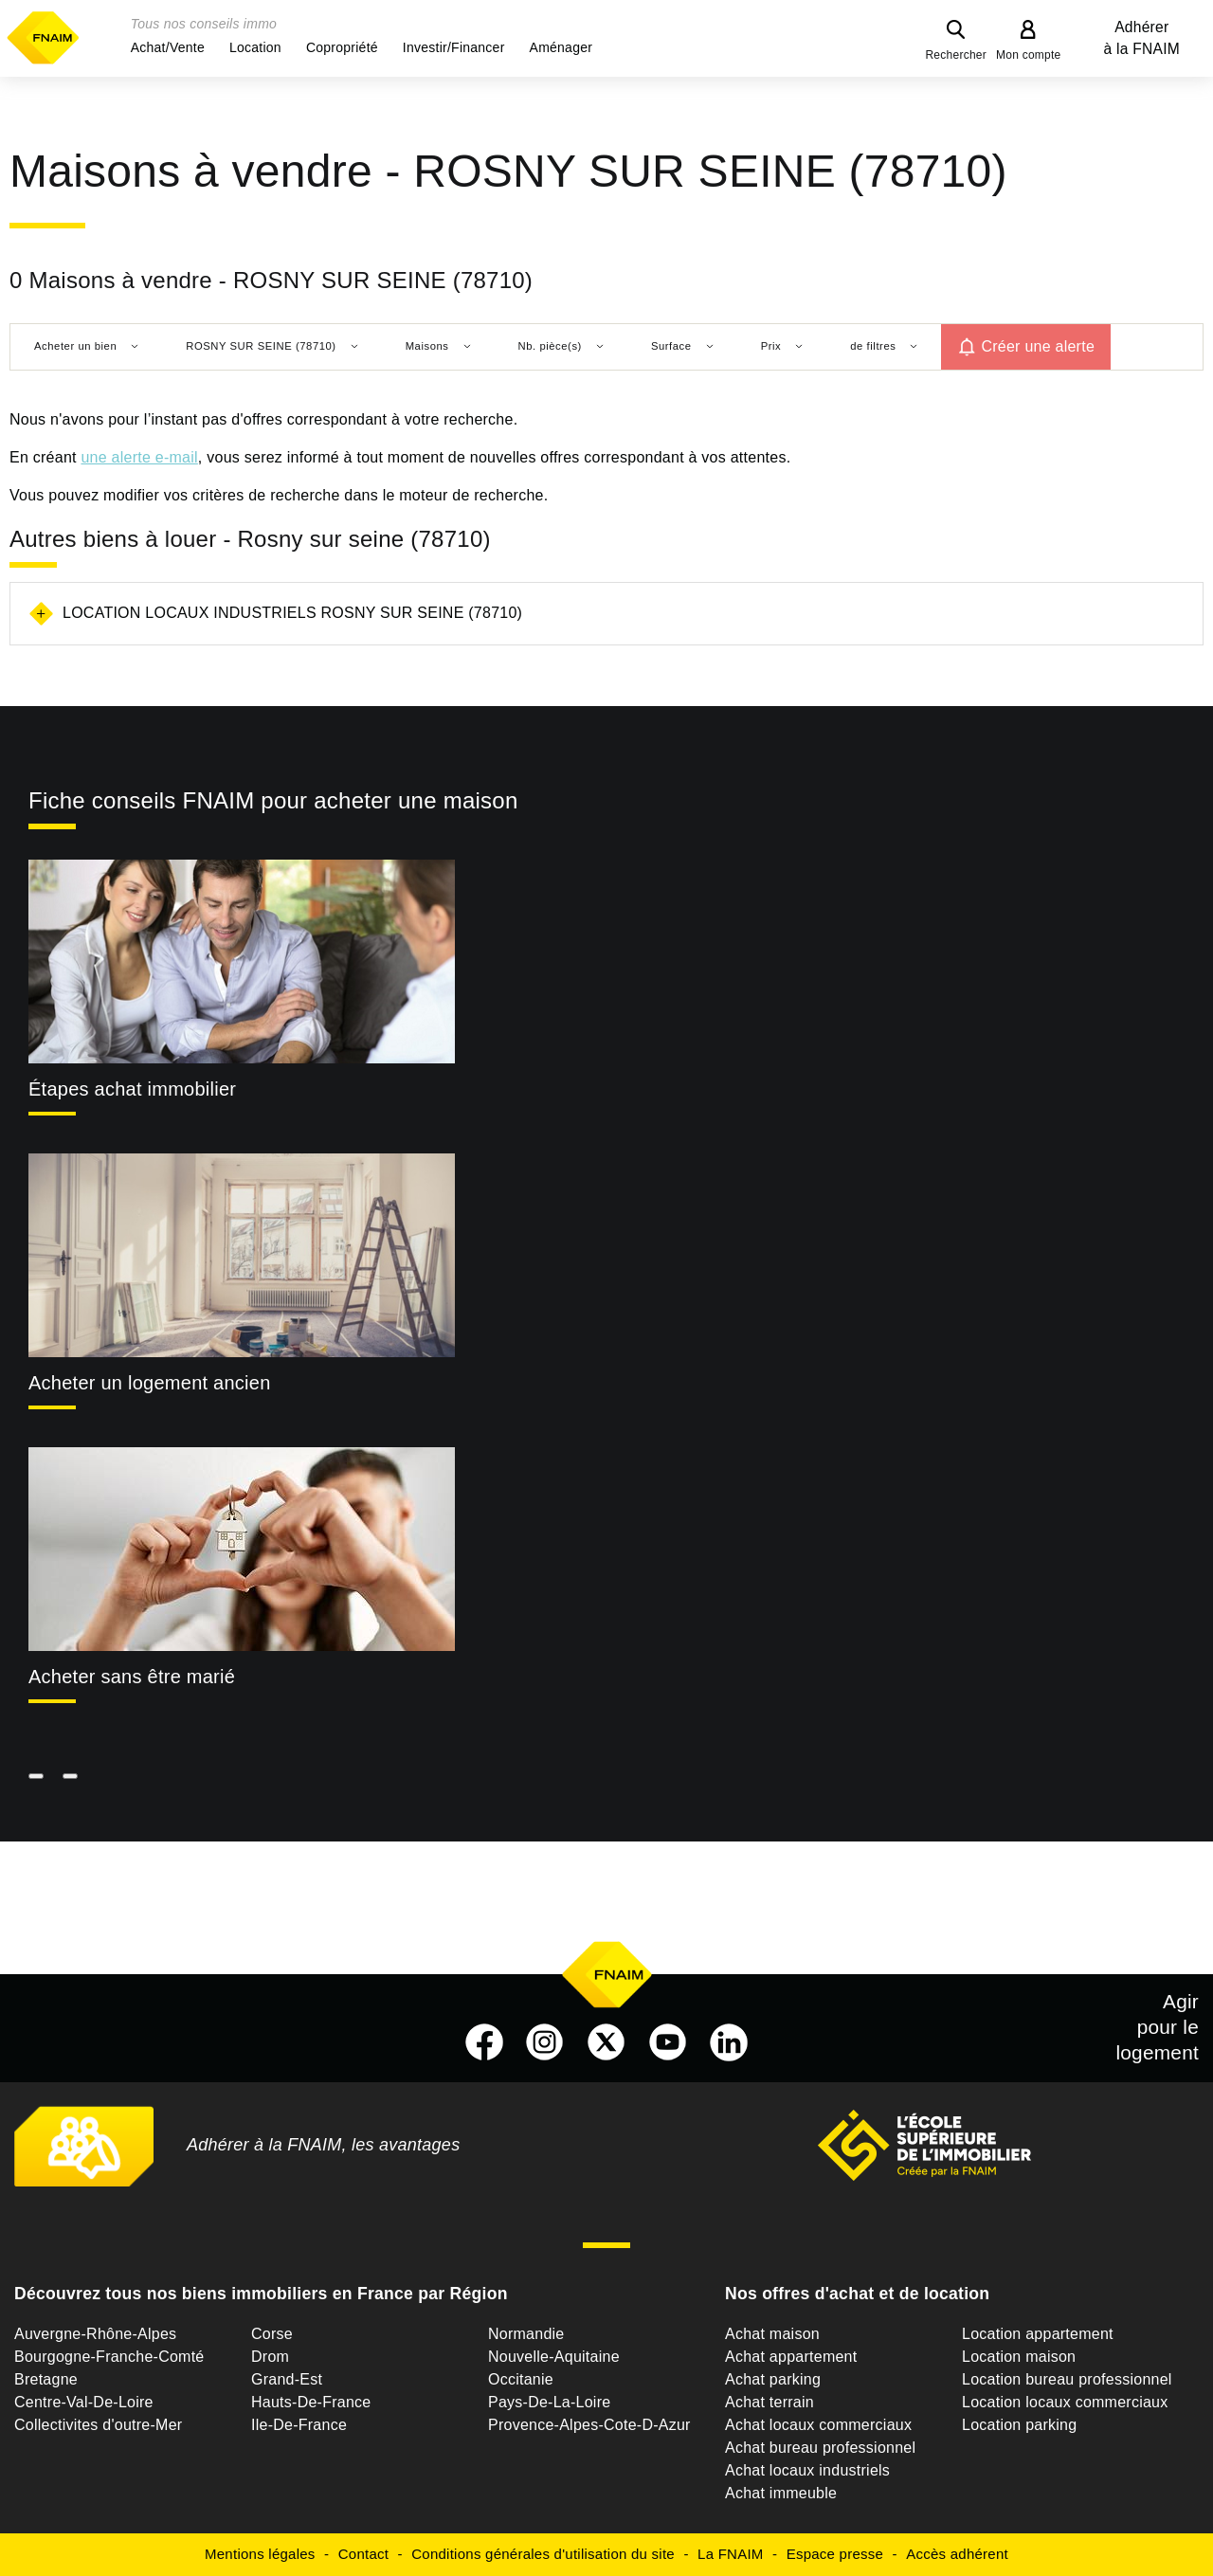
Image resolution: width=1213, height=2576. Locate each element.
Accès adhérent (957, 2554)
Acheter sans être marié (131, 1676)
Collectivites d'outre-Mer (98, 2425)
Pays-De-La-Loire (549, 2402)
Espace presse (835, 2554)
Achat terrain (769, 2402)
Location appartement (1037, 2334)
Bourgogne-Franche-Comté (109, 2357)
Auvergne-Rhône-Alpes (95, 2334)
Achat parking (773, 2379)
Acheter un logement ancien (149, 1382)
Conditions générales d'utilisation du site (543, 2554)
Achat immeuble (781, 2493)
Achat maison (772, 2334)
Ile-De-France (299, 2425)
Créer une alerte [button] (1038, 346)
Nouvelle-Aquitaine (554, 2357)
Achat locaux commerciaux (818, 2425)
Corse (272, 2334)
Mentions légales (260, 2554)
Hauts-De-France (311, 2402)
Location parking (1019, 2425)
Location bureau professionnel (1067, 2379)
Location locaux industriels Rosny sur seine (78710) (292, 613)
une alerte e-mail (139, 457)
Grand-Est (286, 2379)
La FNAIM (730, 2554)
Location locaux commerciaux (1065, 2402)
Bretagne (46, 2379)
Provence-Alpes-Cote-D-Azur (589, 2425)
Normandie (526, 2334)
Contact (363, 2554)
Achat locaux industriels (807, 2470)
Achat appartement (791, 2357)
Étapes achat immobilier (132, 1089)
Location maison (1019, 2357)
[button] (167, 47)
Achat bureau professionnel (820, 2448)
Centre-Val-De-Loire (84, 2402)
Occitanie (520, 2379)
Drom (270, 2357)
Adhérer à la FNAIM (1142, 38)
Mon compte (1028, 55)
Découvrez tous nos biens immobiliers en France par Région (261, 2293)
